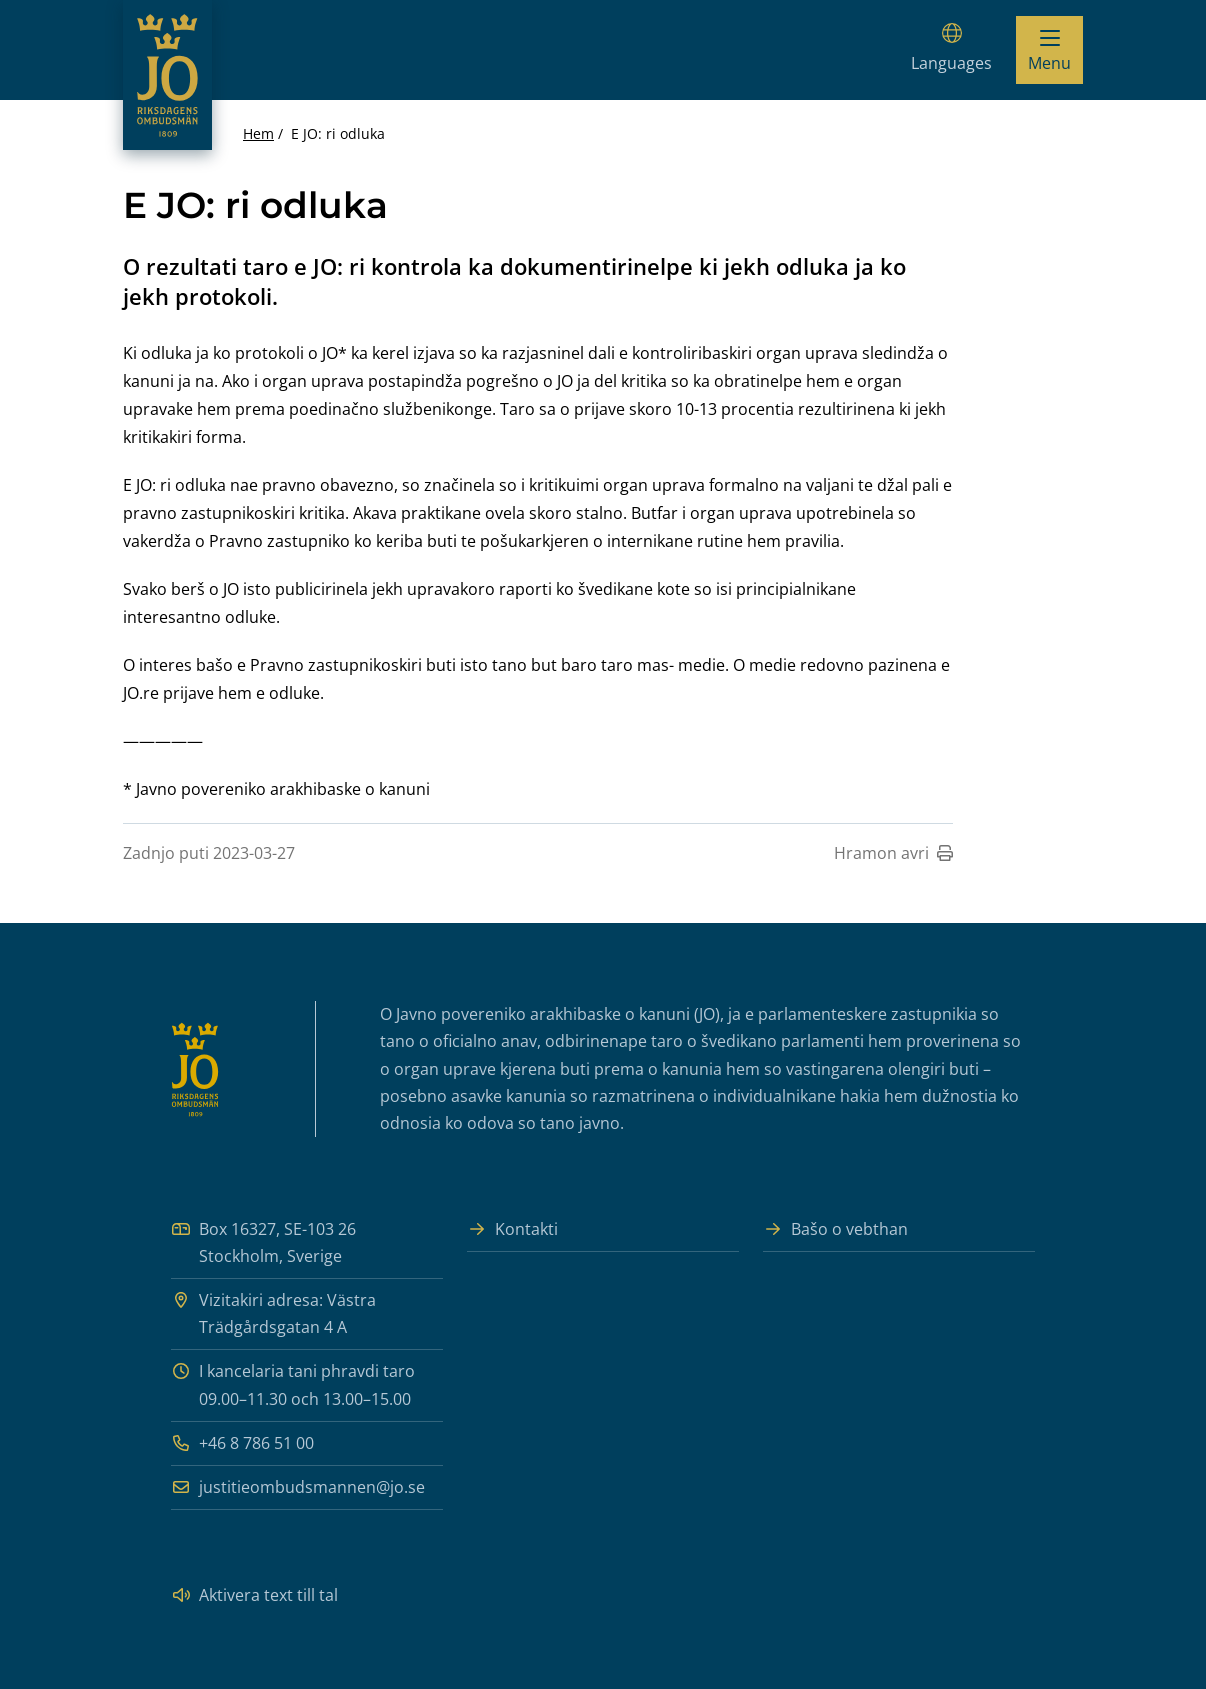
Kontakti (512, 1229)
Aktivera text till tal (254, 1595)
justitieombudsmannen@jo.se (298, 1487)
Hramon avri (893, 853)
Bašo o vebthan (835, 1229)
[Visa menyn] (1049, 50)
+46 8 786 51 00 (242, 1443)
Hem (258, 133)
